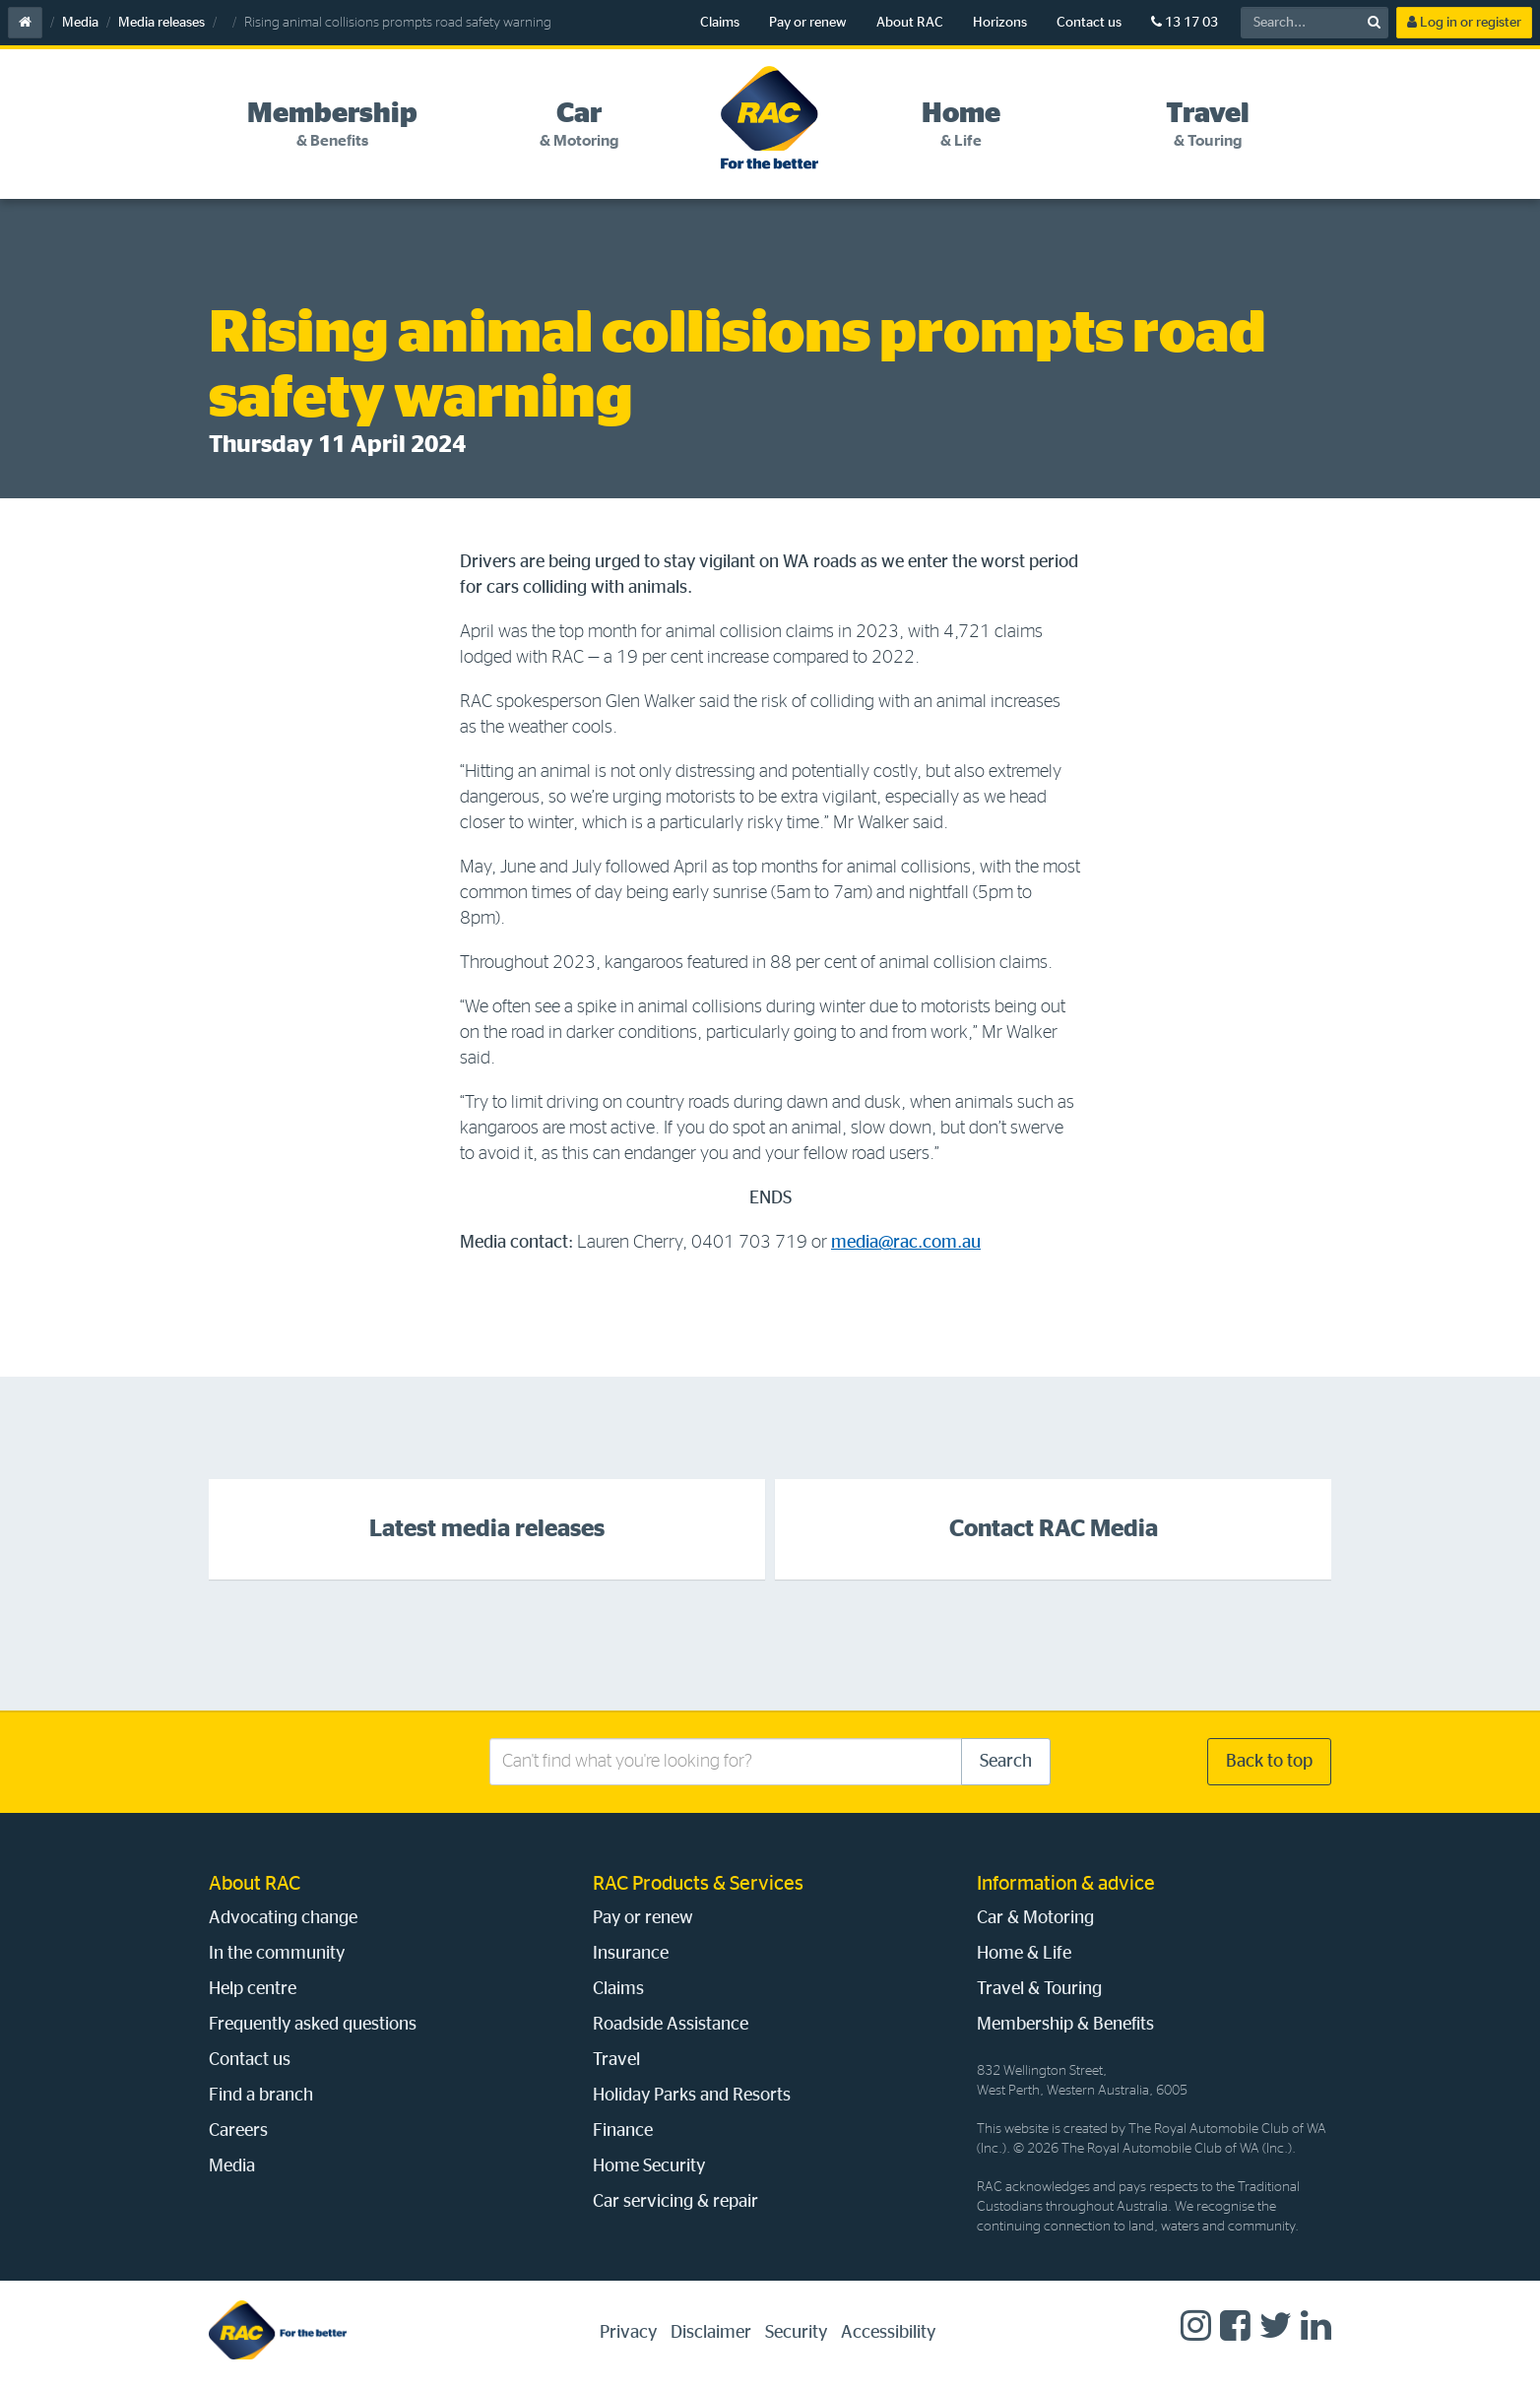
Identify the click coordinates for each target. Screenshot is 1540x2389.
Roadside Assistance (670, 2025)
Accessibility (888, 2333)
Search (1006, 1762)
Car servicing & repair (675, 2202)
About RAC (909, 23)
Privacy (628, 2333)
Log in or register (1464, 22)
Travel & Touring (1039, 1989)
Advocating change (283, 1918)
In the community (277, 1954)
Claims (719, 23)
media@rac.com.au (906, 1243)
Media (80, 23)
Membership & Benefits (1065, 2025)
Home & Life (1024, 1954)
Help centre (252, 1989)
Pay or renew (808, 23)
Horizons (1000, 23)
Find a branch (261, 2095)
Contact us (1089, 23)
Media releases (161, 23)
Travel (616, 2060)
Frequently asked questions (313, 2025)
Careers (238, 2131)
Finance (623, 2131)
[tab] (332, 125)
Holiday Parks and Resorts (692, 2095)
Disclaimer (711, 2333)
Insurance (631, 1954)
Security (796, 2333)
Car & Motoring (1035, 1918)
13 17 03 (1184, 22)
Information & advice (1066, 1884)
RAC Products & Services (698, 1884)
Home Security (649, 2166)
